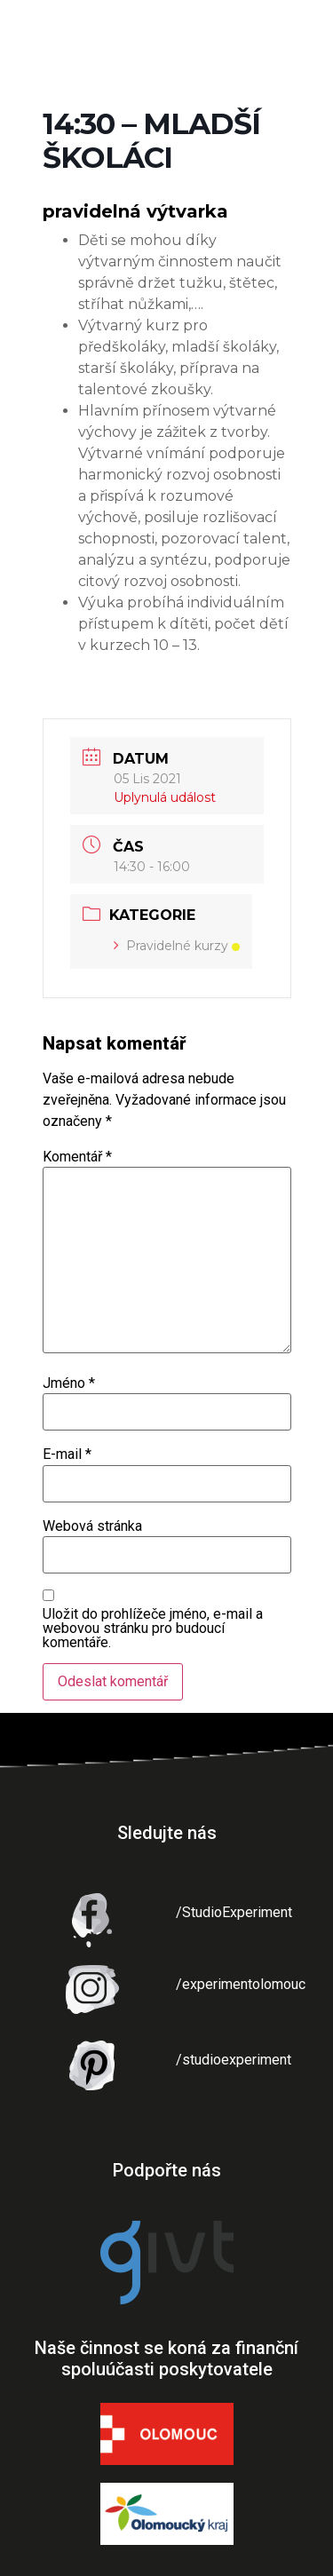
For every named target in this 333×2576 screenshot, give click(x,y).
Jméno (69, 1383)
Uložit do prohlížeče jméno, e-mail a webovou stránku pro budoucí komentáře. (153, 1628)
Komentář (77, 1157)
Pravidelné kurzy (177, 946)
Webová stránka (92, 1526)
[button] (304, 32)
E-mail (67, 1454)
